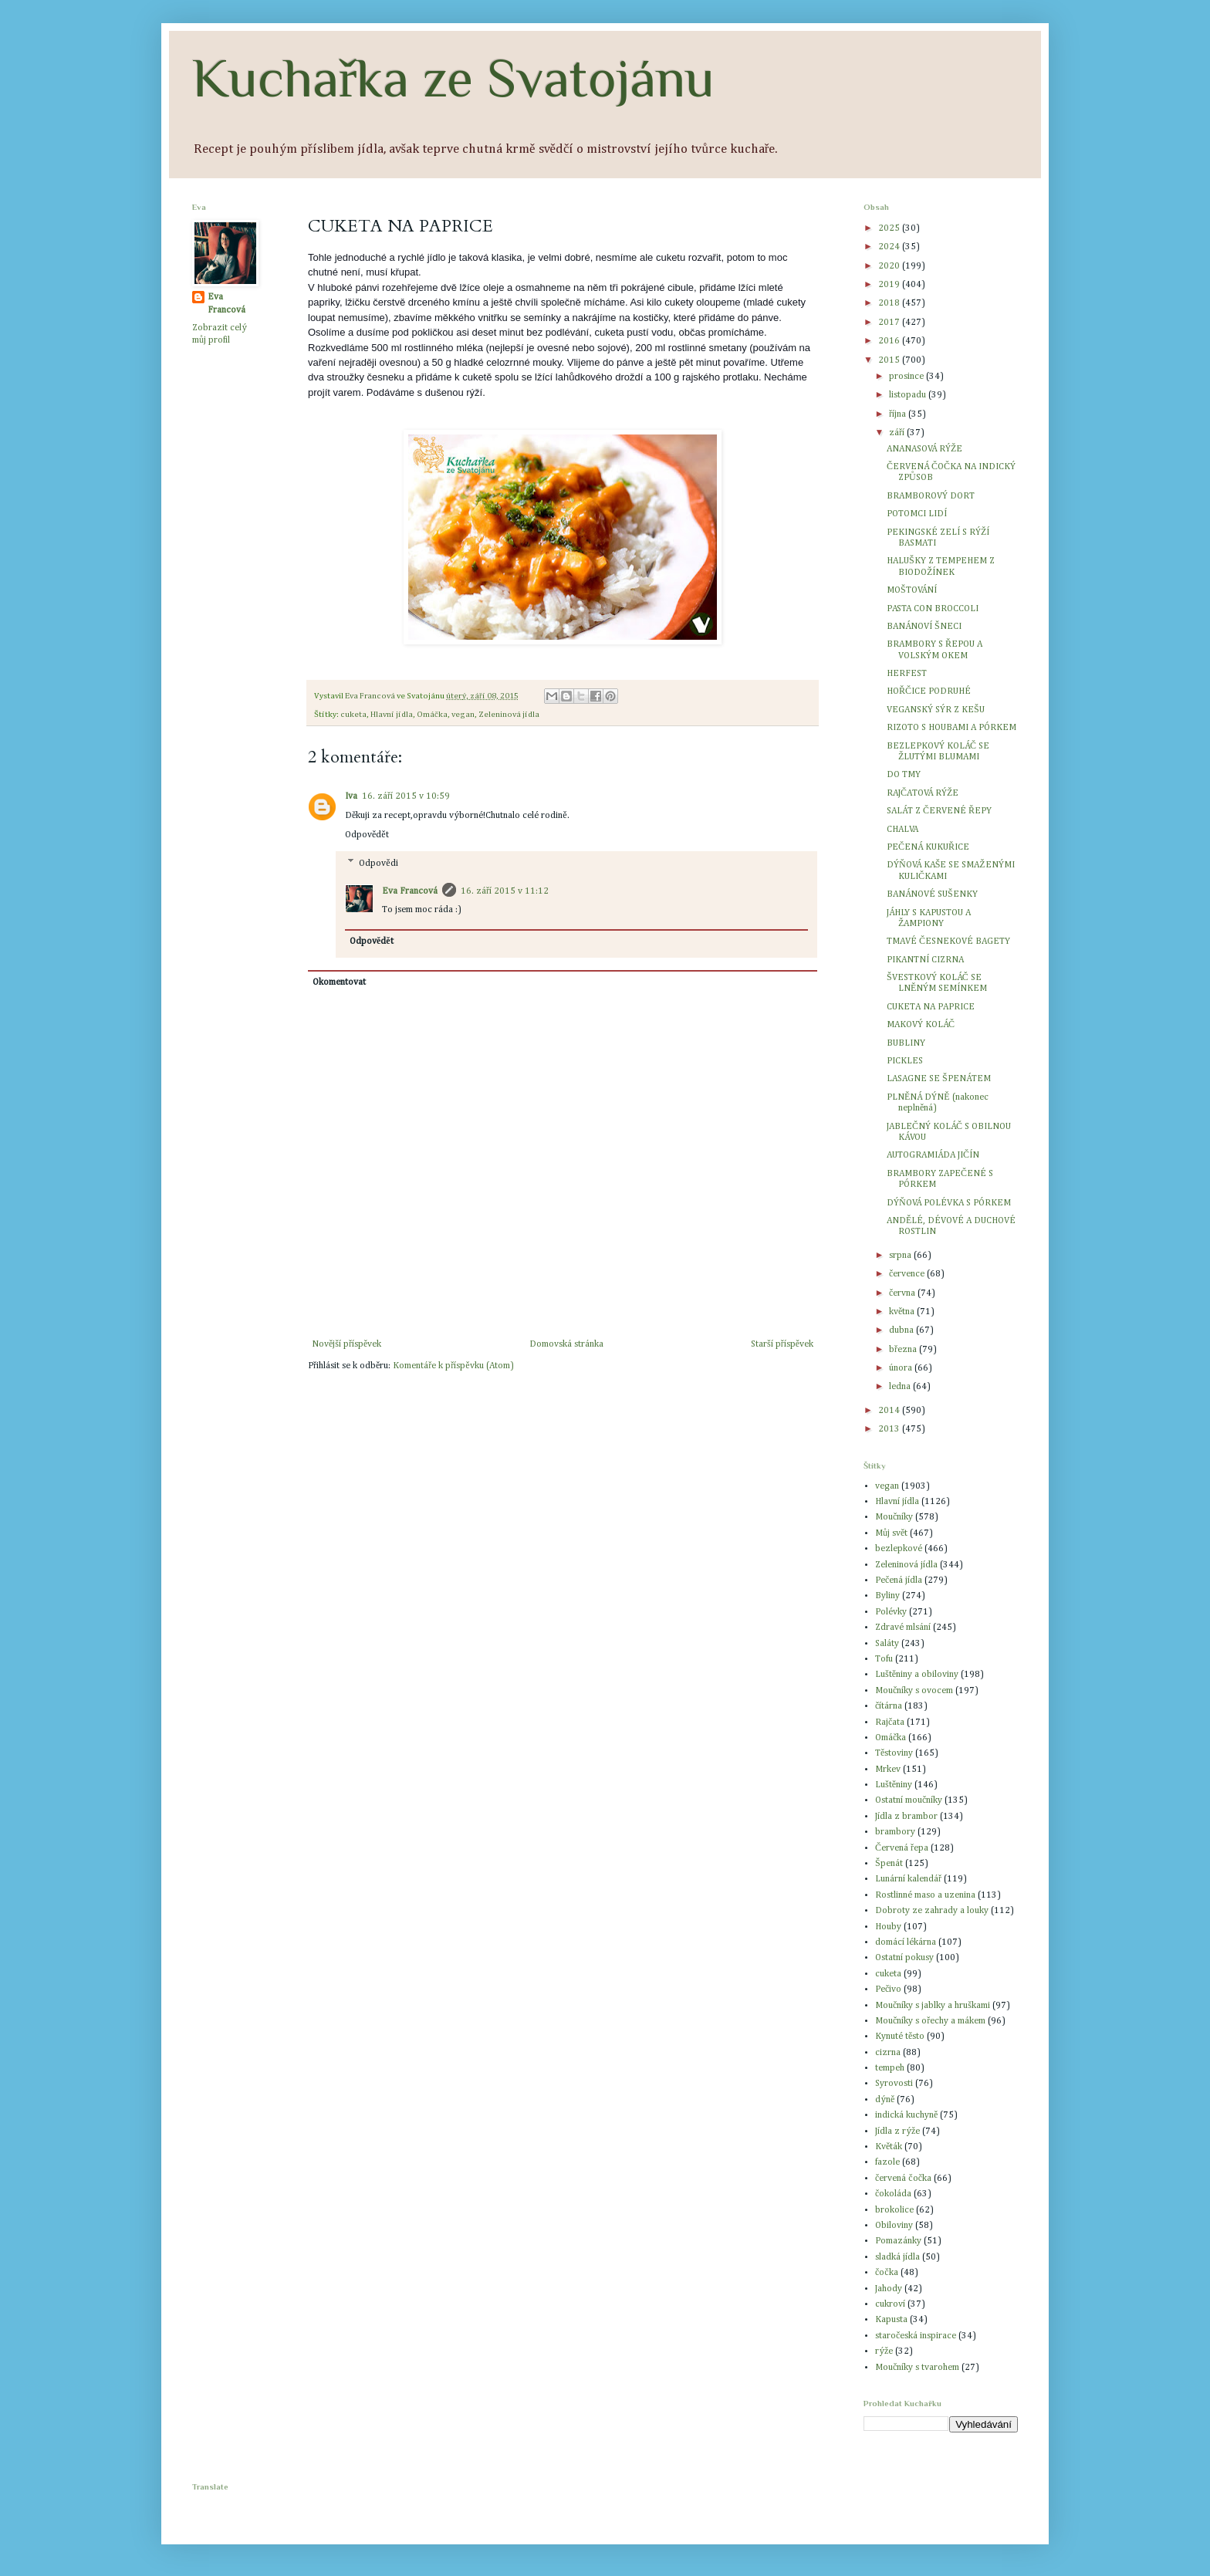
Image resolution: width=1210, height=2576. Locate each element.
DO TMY (904, 774)
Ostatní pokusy (904, 1957)
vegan (463, 714)
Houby (888, 1927)
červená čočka (903, 2178)
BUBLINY (906, 1043)
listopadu (908, 395)
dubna (902, 1330)
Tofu (884, 1659)
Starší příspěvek (782, 1344)
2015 (890, 360)
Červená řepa (901, 1848)
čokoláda (893, 2194)
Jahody (888, 2289)
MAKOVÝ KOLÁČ (921, 1024)
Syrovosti (894, 2083)
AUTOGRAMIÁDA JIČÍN (933, 1155)
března (904, 1349)
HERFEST (907, 673)
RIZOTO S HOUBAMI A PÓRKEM (951, 727)
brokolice (894, 2210)
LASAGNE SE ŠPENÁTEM (939, 1078)
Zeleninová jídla (508, 714)
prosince (907, 376)
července (908, 1274)
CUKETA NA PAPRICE (931, 1007)
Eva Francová (410, 891)
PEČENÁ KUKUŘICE (928, 847)
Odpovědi (378, 863)
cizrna (888, 2052)
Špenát (889, 1863)
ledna (901, 1386)
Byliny (887, 1596)
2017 (890, 322)
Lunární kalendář (908, 1879)
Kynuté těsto (899, 2036)
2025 (890, 228)
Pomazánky (898, 2241)
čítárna (888, 1706)
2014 (890, 1410)
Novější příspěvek (346, 1344)
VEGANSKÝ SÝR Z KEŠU (936, 710)
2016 (890, 341)
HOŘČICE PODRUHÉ (929, 691)
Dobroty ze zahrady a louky (932, 1910)
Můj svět (891, 1533)
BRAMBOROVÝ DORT (931, 496)
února (901, 1368)
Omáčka (432, 714)
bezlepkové (898, 1548)
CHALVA (902, 829)
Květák (888, 2147)
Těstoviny (894, 1753)
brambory (895, 1832)
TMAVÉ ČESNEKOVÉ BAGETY (948, 941)
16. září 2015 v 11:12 (505, 891)
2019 (890, 284)
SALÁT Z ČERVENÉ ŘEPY (939, 811)
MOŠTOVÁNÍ (912, 590)
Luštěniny (893, 1785)
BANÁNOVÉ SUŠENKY (932, 894)
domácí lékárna (905, 1942)
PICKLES (905, 1061)
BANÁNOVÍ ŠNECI (924, 626)
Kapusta (891, 2319)
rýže (884, 2351)
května (903, 1312)
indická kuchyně (906, 2115)
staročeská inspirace (915, 2336)
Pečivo (888, 1989)
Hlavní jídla (391, 714)
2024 (890, 247)
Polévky (891, 1612)
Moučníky (894, 1517)
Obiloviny (894, 2225)
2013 (890, 1429)
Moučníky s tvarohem (917, 2367)
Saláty (887, 1643)
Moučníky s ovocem (914, 1690)
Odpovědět (367, 835)
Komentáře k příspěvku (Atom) (453, 1366)
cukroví (890, 2304)
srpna (901, 1255)
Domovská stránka (566, 1344)
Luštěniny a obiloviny (916, 1674)
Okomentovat (339, 982)
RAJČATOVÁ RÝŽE (922, 793)
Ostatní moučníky (908, 1800)
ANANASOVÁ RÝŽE (924, 449)
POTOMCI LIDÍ (917, 514)
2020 (890, 266)
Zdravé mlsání (903, 1627)
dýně (884, 2099)
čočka (886, 2272)
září (898, 433)
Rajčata (889, 1722)
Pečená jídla (898, 1580)
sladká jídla (897, 2257)
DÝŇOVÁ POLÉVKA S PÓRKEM (949, 1203)
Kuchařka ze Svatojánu (453, 78)
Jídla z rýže (897, 2131)
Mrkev (888, 1769)
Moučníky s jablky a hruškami (932, 2005)
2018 (890, 303)
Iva (351, 796)
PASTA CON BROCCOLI (932, 609)
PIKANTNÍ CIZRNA (925, 960)
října (898, 414)
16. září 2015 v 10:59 (406, 796)
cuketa (353, 714)
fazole (887, 2162)
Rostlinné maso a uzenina (925, 1895)
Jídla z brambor (906, 1816)
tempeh (889, 2068)
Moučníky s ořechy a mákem (930, 2021)
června (903, 1293)
